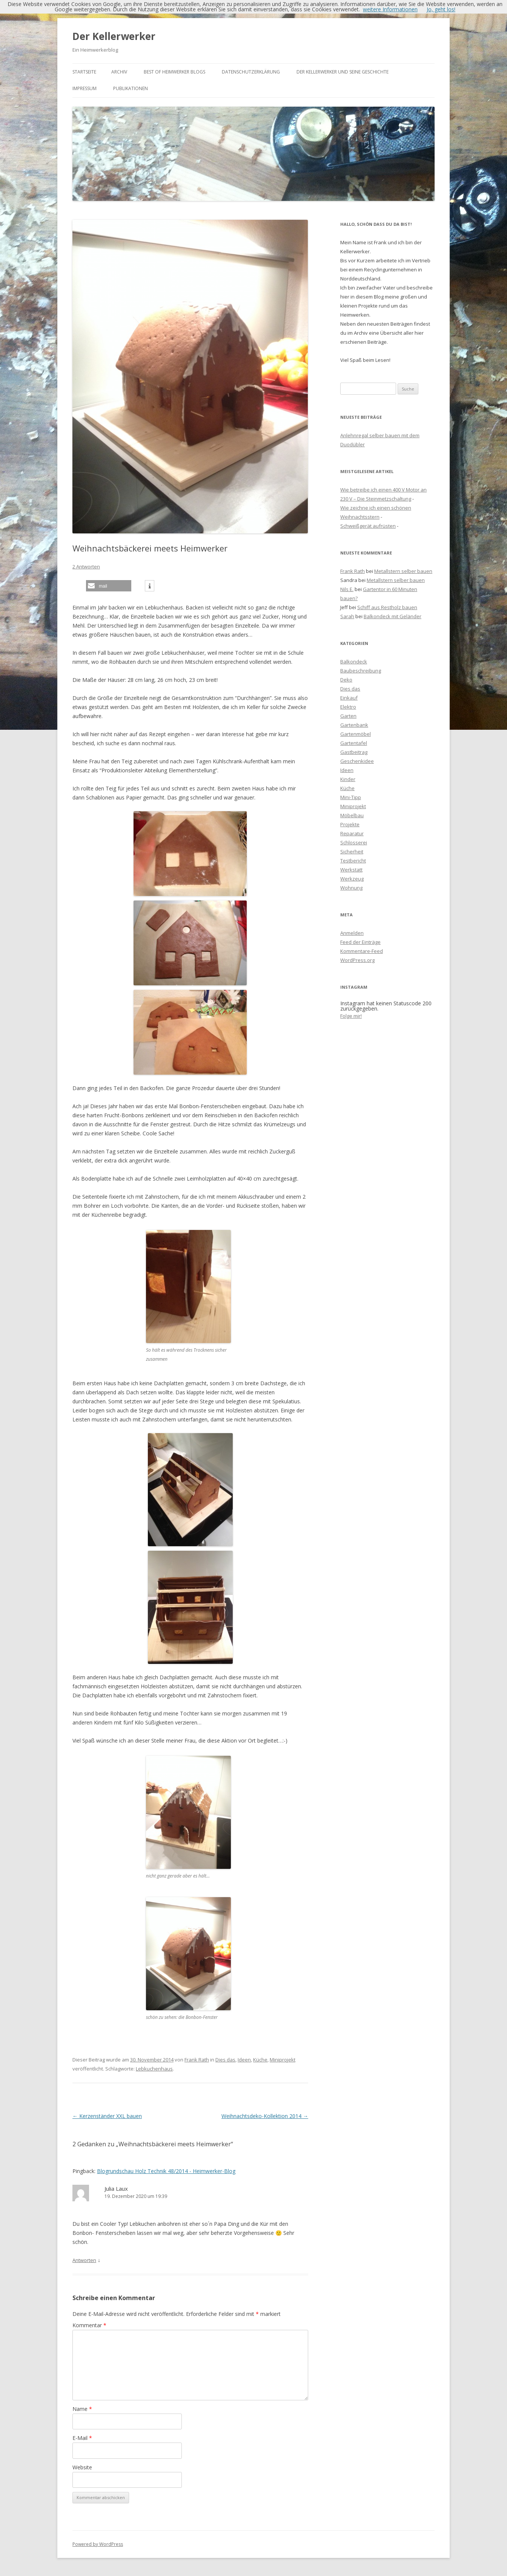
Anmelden (352, 933)
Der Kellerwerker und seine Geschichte (343, 72)
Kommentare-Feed (361, 951)
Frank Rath (196, 2059)
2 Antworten (86, 566)
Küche (260, 2059)
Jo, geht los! (441, 9)
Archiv (119, 72)
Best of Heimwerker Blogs (174, 72)
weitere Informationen (390, 9)
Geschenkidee (357, 761)
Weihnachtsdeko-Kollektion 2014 (264, 2116)
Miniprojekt (282, 2059)
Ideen (244, 2059)
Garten (348, 715)
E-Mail (82, 2437)
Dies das (225, 2059)
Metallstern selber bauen (403, 571)
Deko (346, 679)
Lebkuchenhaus (154, 2068)
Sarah (347, 616)
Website (82, 2467)
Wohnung (351, 887)
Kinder (347, 779)
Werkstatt (351, 869)
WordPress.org (357, 960)
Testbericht (353, 860)
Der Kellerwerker (113, 36)
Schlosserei (353, 842)
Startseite (84, 72)
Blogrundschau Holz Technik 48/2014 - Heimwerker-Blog (166, 2171)
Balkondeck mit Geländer (392, 616)
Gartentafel (353, 743)
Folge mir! (351, 1015)
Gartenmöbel (355, 734)
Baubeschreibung (360, 670)
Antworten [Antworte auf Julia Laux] (84, 2260)
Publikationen (130, 88)
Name (82, 2408)
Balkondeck (353, 661)
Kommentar (89, 2325)
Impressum (84, 88)
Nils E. (346, 589)
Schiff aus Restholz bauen (387, 607)
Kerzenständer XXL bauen (107, 2116)
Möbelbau (352, 815)
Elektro (348, 706)
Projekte (350, 824)
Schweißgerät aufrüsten (368, 525)
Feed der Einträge (360, 942)
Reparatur (352, 833)
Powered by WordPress (97, 2544)
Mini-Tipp (350, 797)
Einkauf (349, 697)
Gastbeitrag (353, 752)
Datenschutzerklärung (251, 72)
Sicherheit (351, 851)
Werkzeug (352, 878)
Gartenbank (354, 724)
